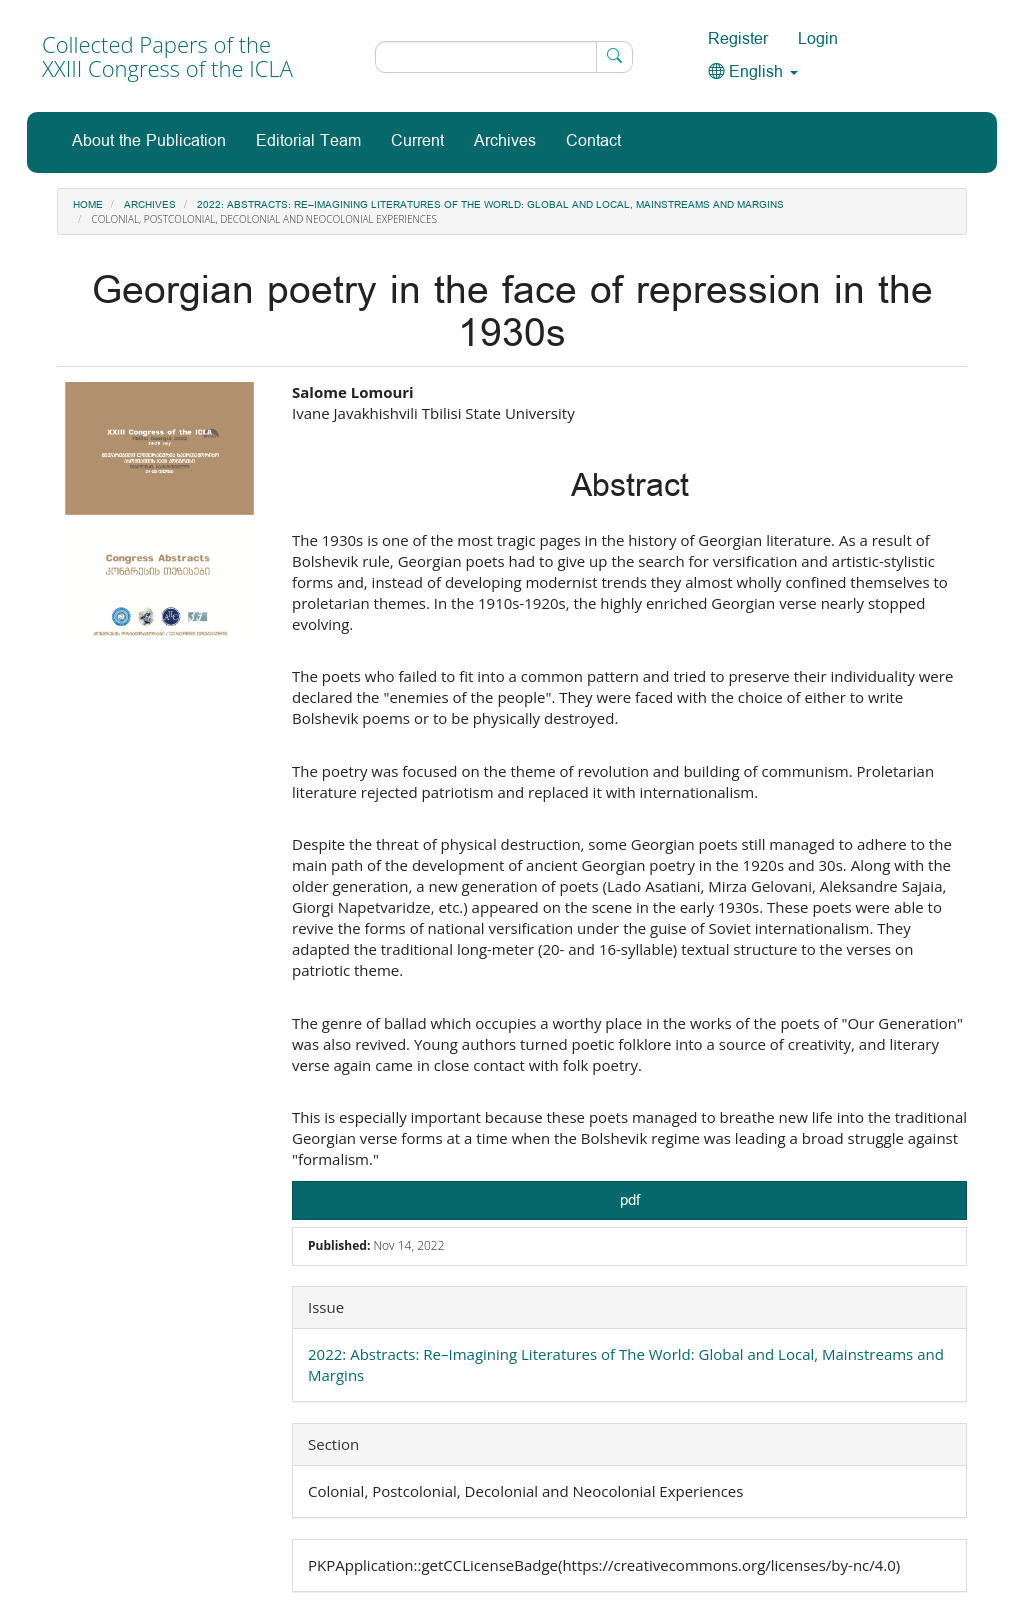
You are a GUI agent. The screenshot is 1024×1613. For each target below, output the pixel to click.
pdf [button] (630, 1200)
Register (738, 39)
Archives (505, 141)
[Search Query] (504, 57)
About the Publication (149, 141)
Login (818, 39)
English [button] (753, 72)
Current (417, 141)
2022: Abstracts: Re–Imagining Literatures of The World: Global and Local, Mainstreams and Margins (490, 205)
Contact (593, 141)
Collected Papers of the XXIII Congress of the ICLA (167, 56)
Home (88, 205)
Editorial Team (308, 141)
